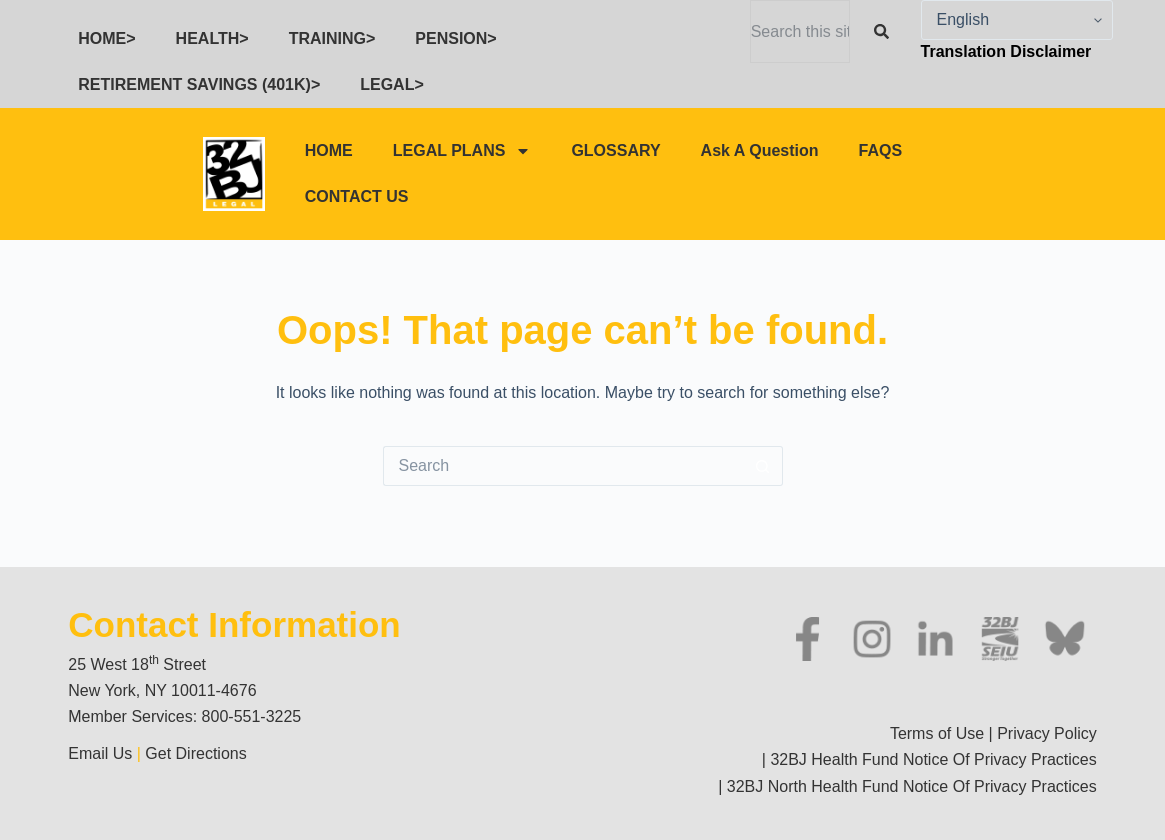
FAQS (881, 150)
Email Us (102, 753)
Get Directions (195, 753)
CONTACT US (357, 196)
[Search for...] (563, 466)
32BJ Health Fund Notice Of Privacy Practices (931, 759)
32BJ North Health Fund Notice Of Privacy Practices (909, 786)
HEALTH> (212, 38)
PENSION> (455, 38)
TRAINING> (332, 38)
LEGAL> (392, 84)
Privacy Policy (1047, 733)
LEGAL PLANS (462, 151)
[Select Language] (1017, 20)
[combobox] (800, 31)
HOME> (106, 38)
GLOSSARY (615, 150)
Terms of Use (937, 733)
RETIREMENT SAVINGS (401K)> (199, 84)
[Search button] (763, 466)
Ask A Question (760, 150)
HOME (329, 150)
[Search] (885, 31)
